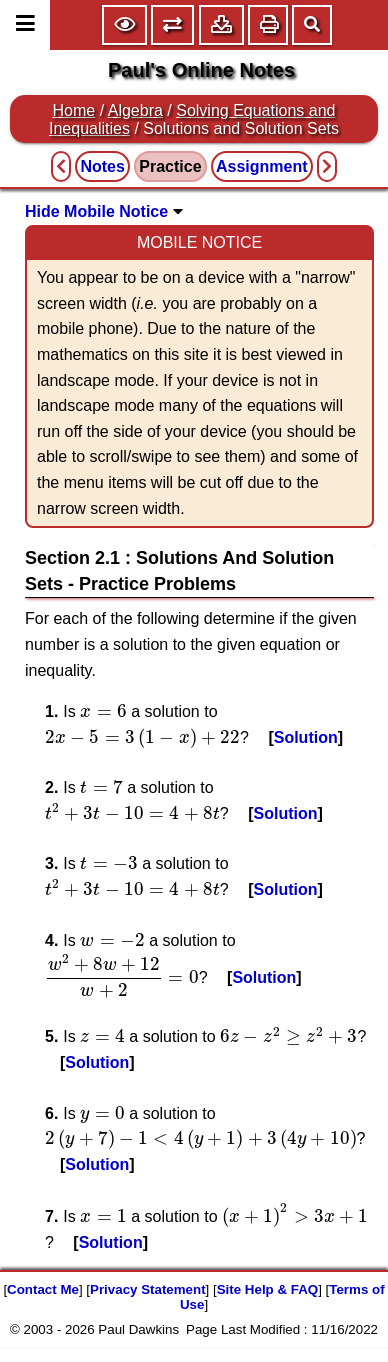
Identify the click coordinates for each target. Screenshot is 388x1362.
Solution (306, 737)
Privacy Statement (148, 1289)
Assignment (262, 166)
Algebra (135, 110)
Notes (102, 166)
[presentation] (103, 711)
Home (74, 110)
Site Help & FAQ (267, 1289)
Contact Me (43, 1289)
